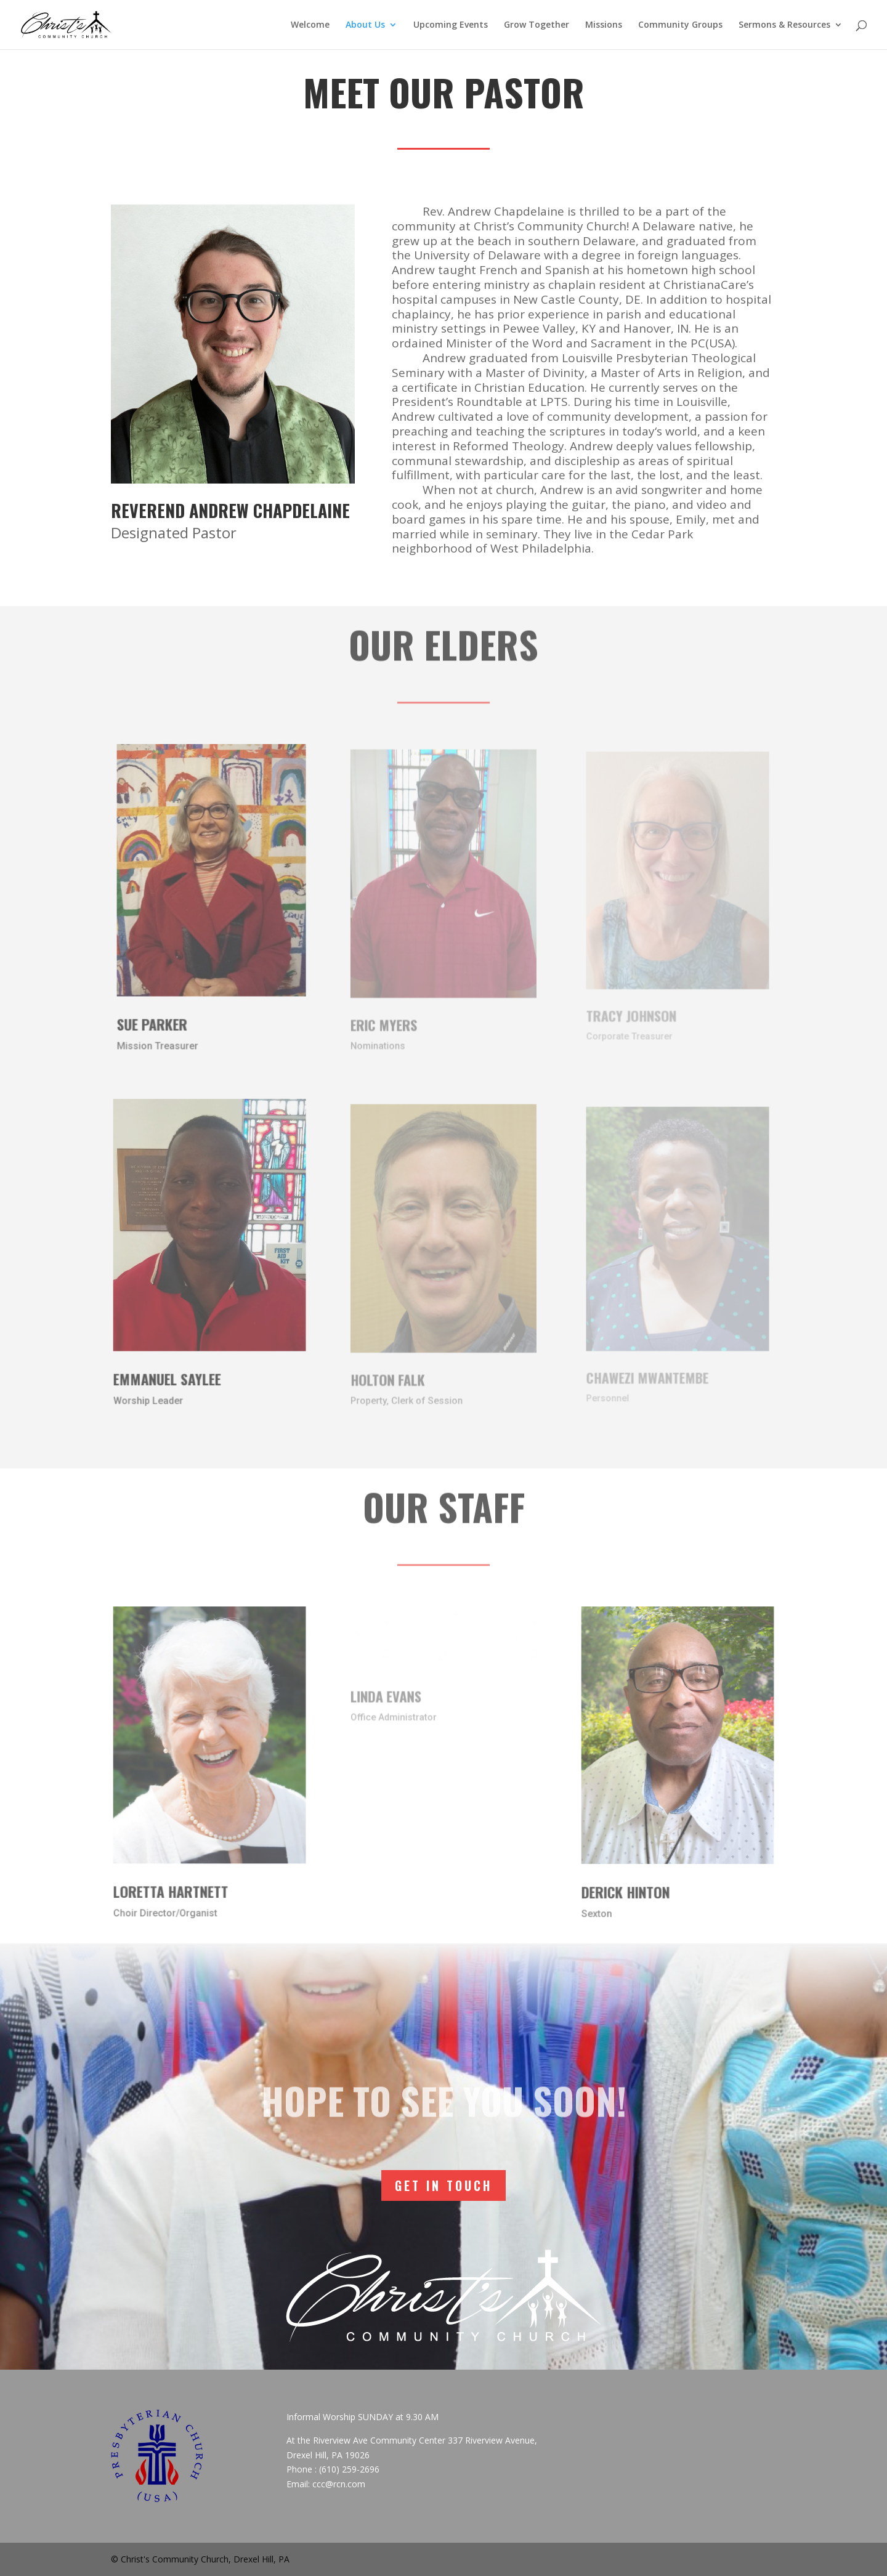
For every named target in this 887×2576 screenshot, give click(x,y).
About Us (365, 25)
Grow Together (536, 25)
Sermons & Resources (784, 25)
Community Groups (680, 25)
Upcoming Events (450, 25)
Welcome (310, 25)
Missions (603, 25)
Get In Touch (443, 2185)
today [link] (638, 431)
